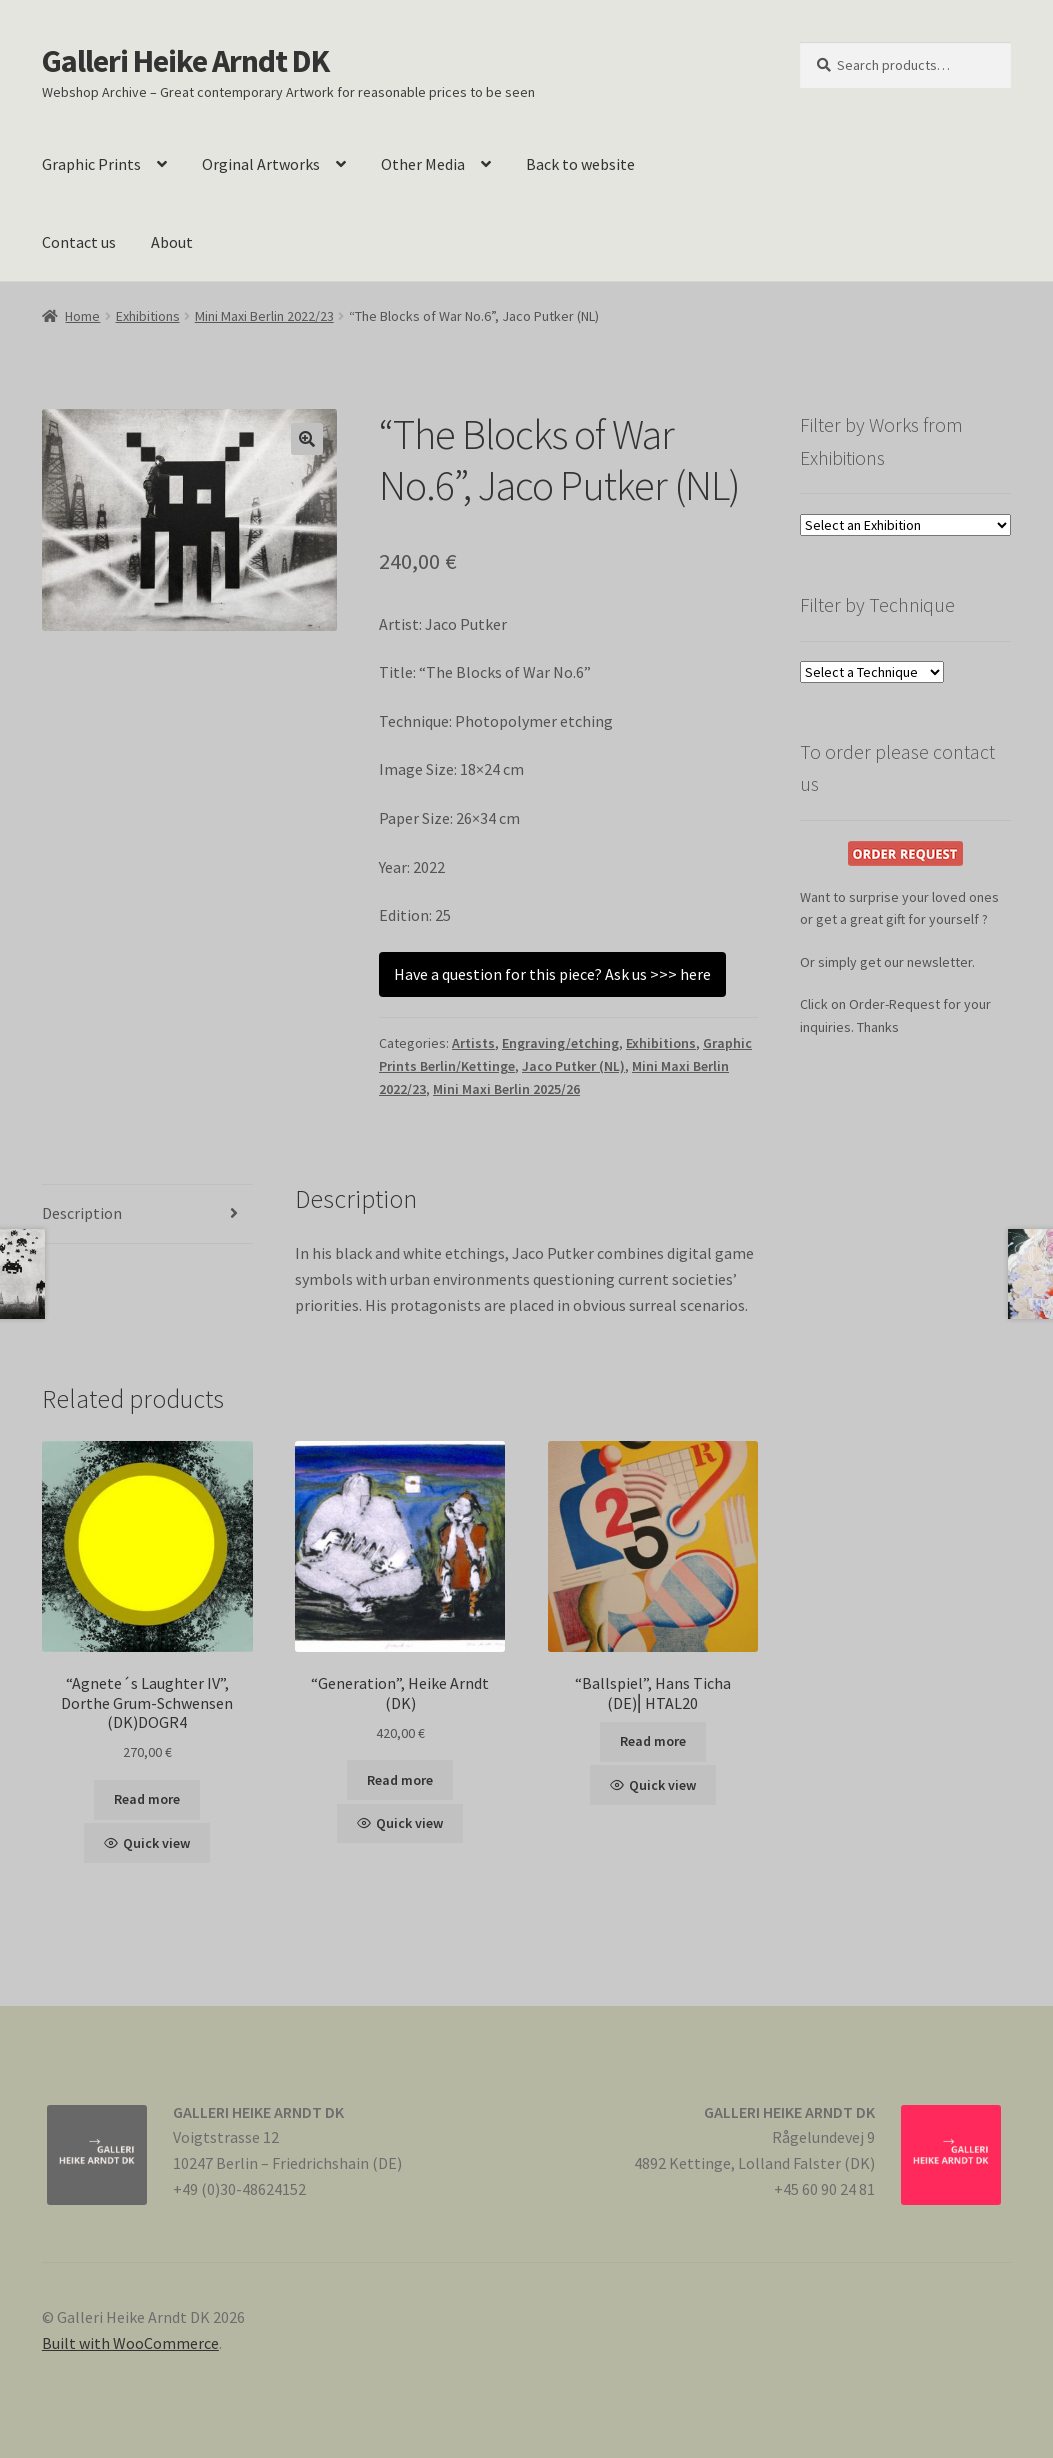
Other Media (423, 164)
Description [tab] (82, 1213)
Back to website (580, 164)
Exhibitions (148, 316)
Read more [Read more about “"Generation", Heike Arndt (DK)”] (400, 1780)
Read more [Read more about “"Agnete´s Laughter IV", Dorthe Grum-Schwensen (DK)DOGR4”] (147, 1799)
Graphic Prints (91, 164)
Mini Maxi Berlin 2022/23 (264, 316)
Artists (473, 1043)
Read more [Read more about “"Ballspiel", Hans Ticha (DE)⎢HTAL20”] (653, 1741)
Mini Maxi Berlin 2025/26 (506, 1089)
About (172, 242)
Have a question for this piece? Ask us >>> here (552, 974)
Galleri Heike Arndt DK (185, 61)
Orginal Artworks (261, 164)
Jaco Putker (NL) (573, 1066)
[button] (307, 439)
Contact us (79, 242)
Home (82, 316)
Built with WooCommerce (130, 2343)
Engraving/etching (560, 1043)
